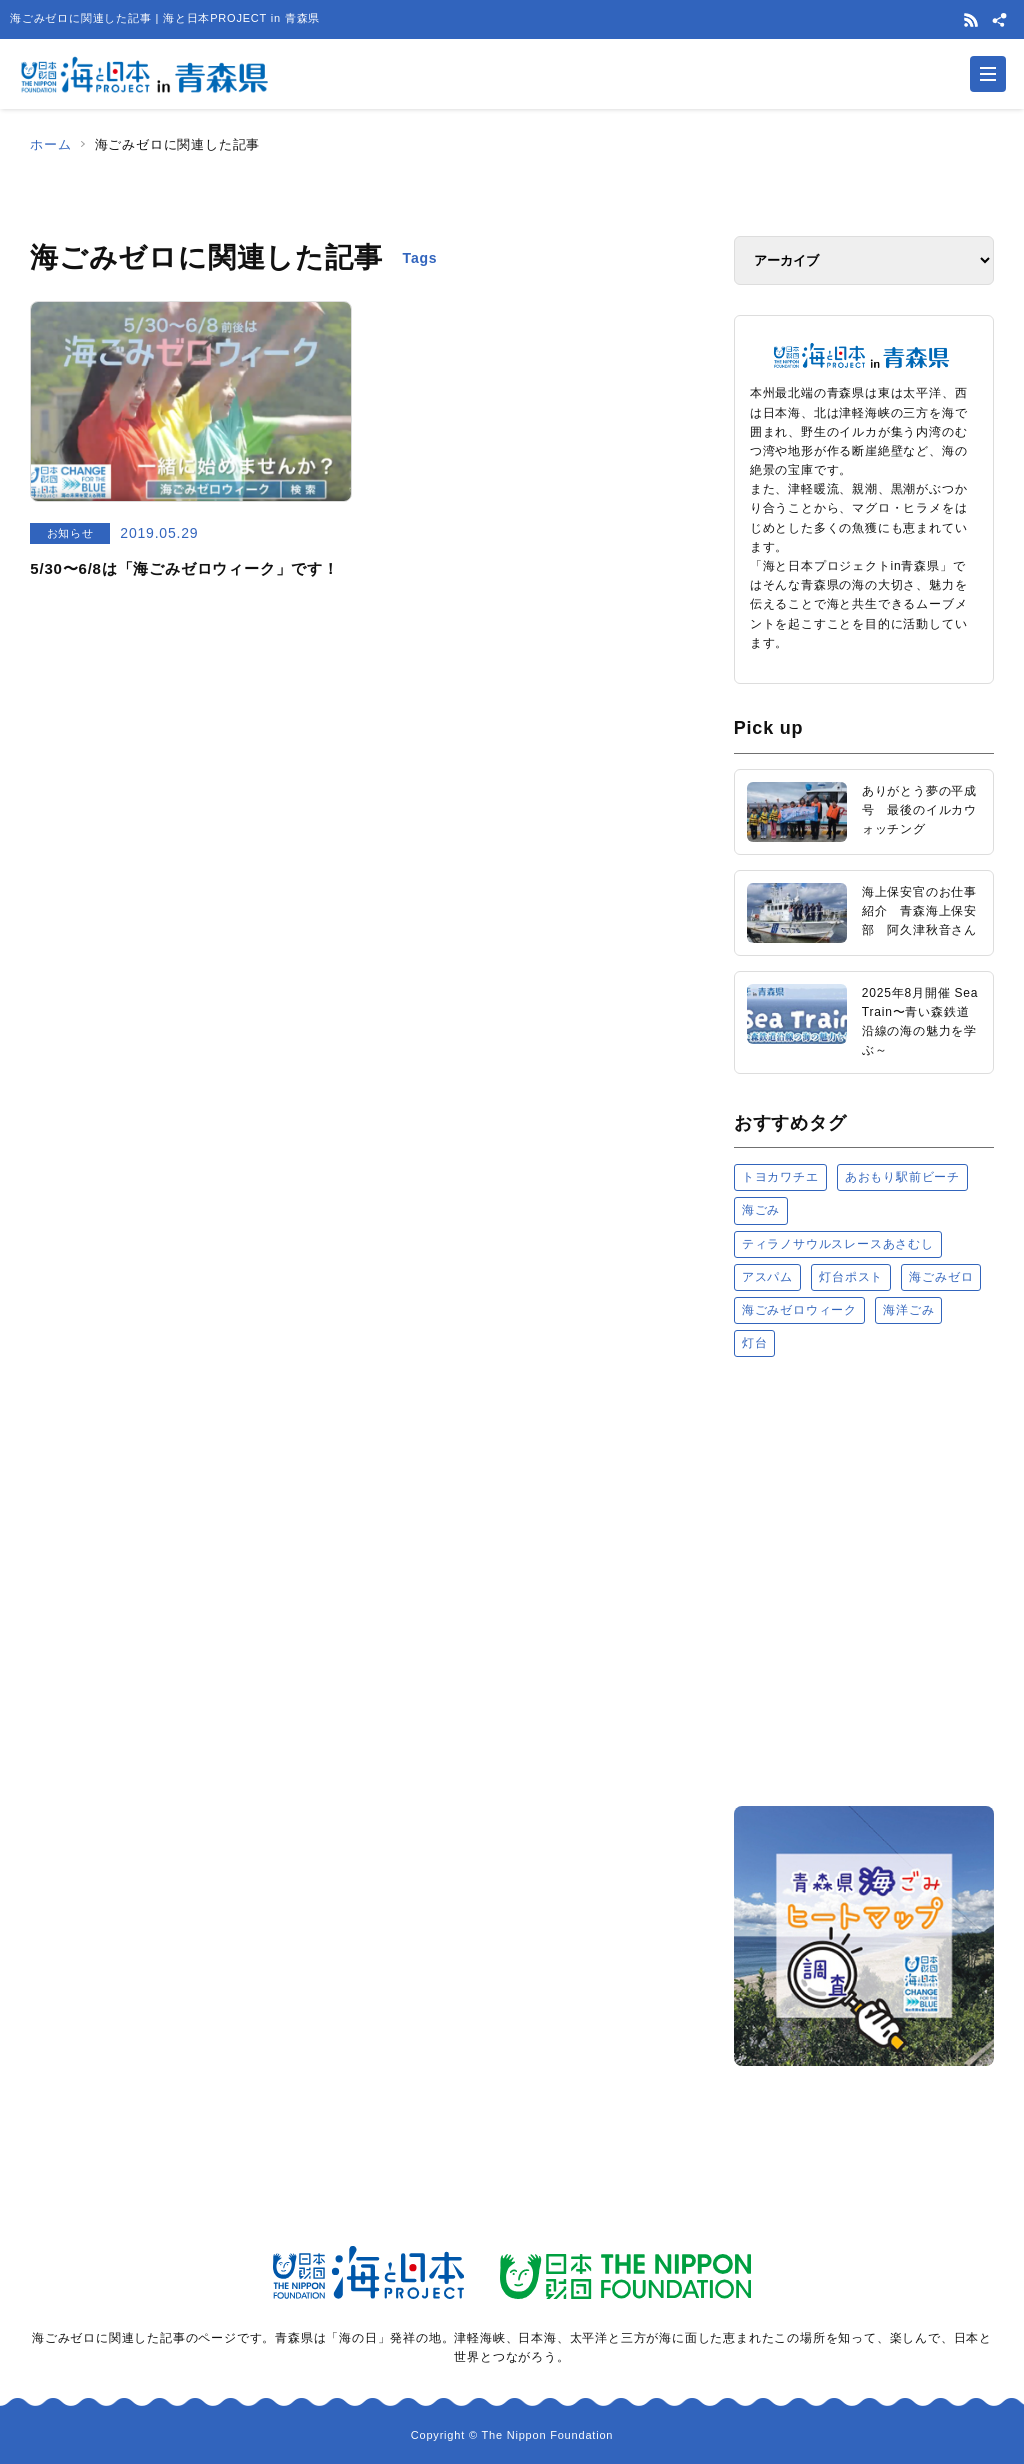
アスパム (767, 1277)
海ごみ (761, 1210)
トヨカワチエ (780, 1177)
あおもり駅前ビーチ (902, 1177)
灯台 (755, 1343)
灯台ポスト (851, 1277)
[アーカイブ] (864, 260)
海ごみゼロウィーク (799, 1310)
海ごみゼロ (941, 1277)
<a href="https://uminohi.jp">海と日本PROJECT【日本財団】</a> (864, 1580)
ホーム (50, 144)
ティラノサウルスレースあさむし (838, 1244)
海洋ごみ (908, 1310)
